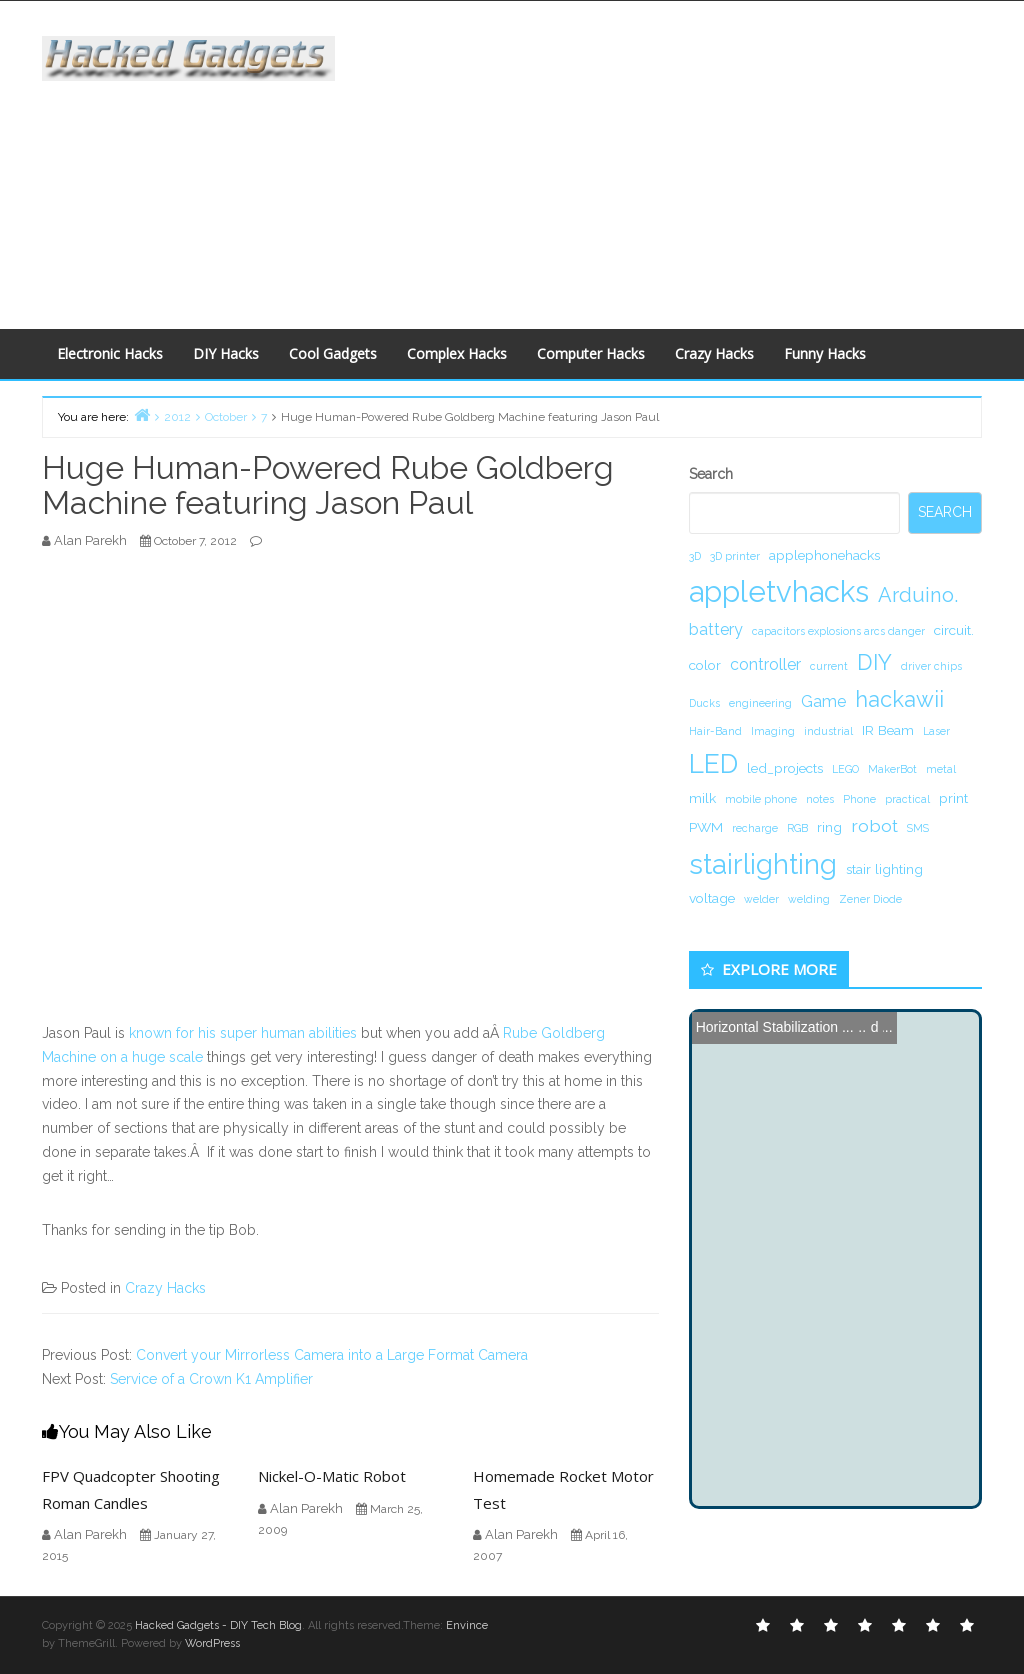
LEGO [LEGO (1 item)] (845, 769)
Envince (467, 1625)
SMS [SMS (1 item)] (918, 828)
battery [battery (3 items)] (716, 629)
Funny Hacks (825, 353)
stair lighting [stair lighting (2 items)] (884, 869)
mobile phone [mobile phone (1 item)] (761, 799)
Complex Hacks (457, 353)
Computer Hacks (591, 353)
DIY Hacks (226, 353)
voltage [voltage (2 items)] (712, 898)
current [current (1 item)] (829, 666)
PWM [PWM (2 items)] (706, 827)
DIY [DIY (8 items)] (874, 662)
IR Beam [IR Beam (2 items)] (888, 730)
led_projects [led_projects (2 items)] (785, 768)
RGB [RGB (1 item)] (797, 828)
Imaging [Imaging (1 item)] (773, 731)
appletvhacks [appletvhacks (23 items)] (779, 591)
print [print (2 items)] (953, 798)
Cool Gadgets (333, 353)
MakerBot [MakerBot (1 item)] (892, 769)
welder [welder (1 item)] (761, 899)
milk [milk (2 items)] (702, 798)
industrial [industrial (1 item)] (828, 731)
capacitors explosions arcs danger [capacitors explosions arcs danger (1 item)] (838, 631)
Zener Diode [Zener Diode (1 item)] (870, 899)
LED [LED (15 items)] (713, 763)
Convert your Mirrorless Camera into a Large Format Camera (332, 1355)
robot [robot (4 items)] (874, 825)
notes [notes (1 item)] (820, 799)
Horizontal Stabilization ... (775, 1027)
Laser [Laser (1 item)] (936, 731)
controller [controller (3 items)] (765, 664)
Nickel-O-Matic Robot (332, 1476)
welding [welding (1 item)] (809, 899)
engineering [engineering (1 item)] (760, 703)
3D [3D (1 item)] (695, 556)
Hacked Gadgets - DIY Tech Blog (218, 1625)
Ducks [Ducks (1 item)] (704, 703)
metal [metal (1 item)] (941, 769)
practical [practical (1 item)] (907, 799)
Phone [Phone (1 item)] (859, 799)
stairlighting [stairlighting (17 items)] (763, 864)
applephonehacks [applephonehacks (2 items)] (824, 555)
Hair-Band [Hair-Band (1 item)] (715, 731)
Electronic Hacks (110, 353)
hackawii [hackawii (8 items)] (899, 699)
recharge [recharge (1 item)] (755, 828)
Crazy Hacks (714, 353)
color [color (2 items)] (705, 665)
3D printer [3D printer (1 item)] (735, 556)
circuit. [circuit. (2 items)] (954, 630)
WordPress (212, 1643)
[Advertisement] (694, 161)
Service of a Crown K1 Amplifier (211, 1379)
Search (711, 474)
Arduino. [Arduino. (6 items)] (918, 595)
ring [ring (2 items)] (829, 827)
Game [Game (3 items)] (823, 701)
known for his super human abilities (243, 1033)
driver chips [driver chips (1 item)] (931, 666)
